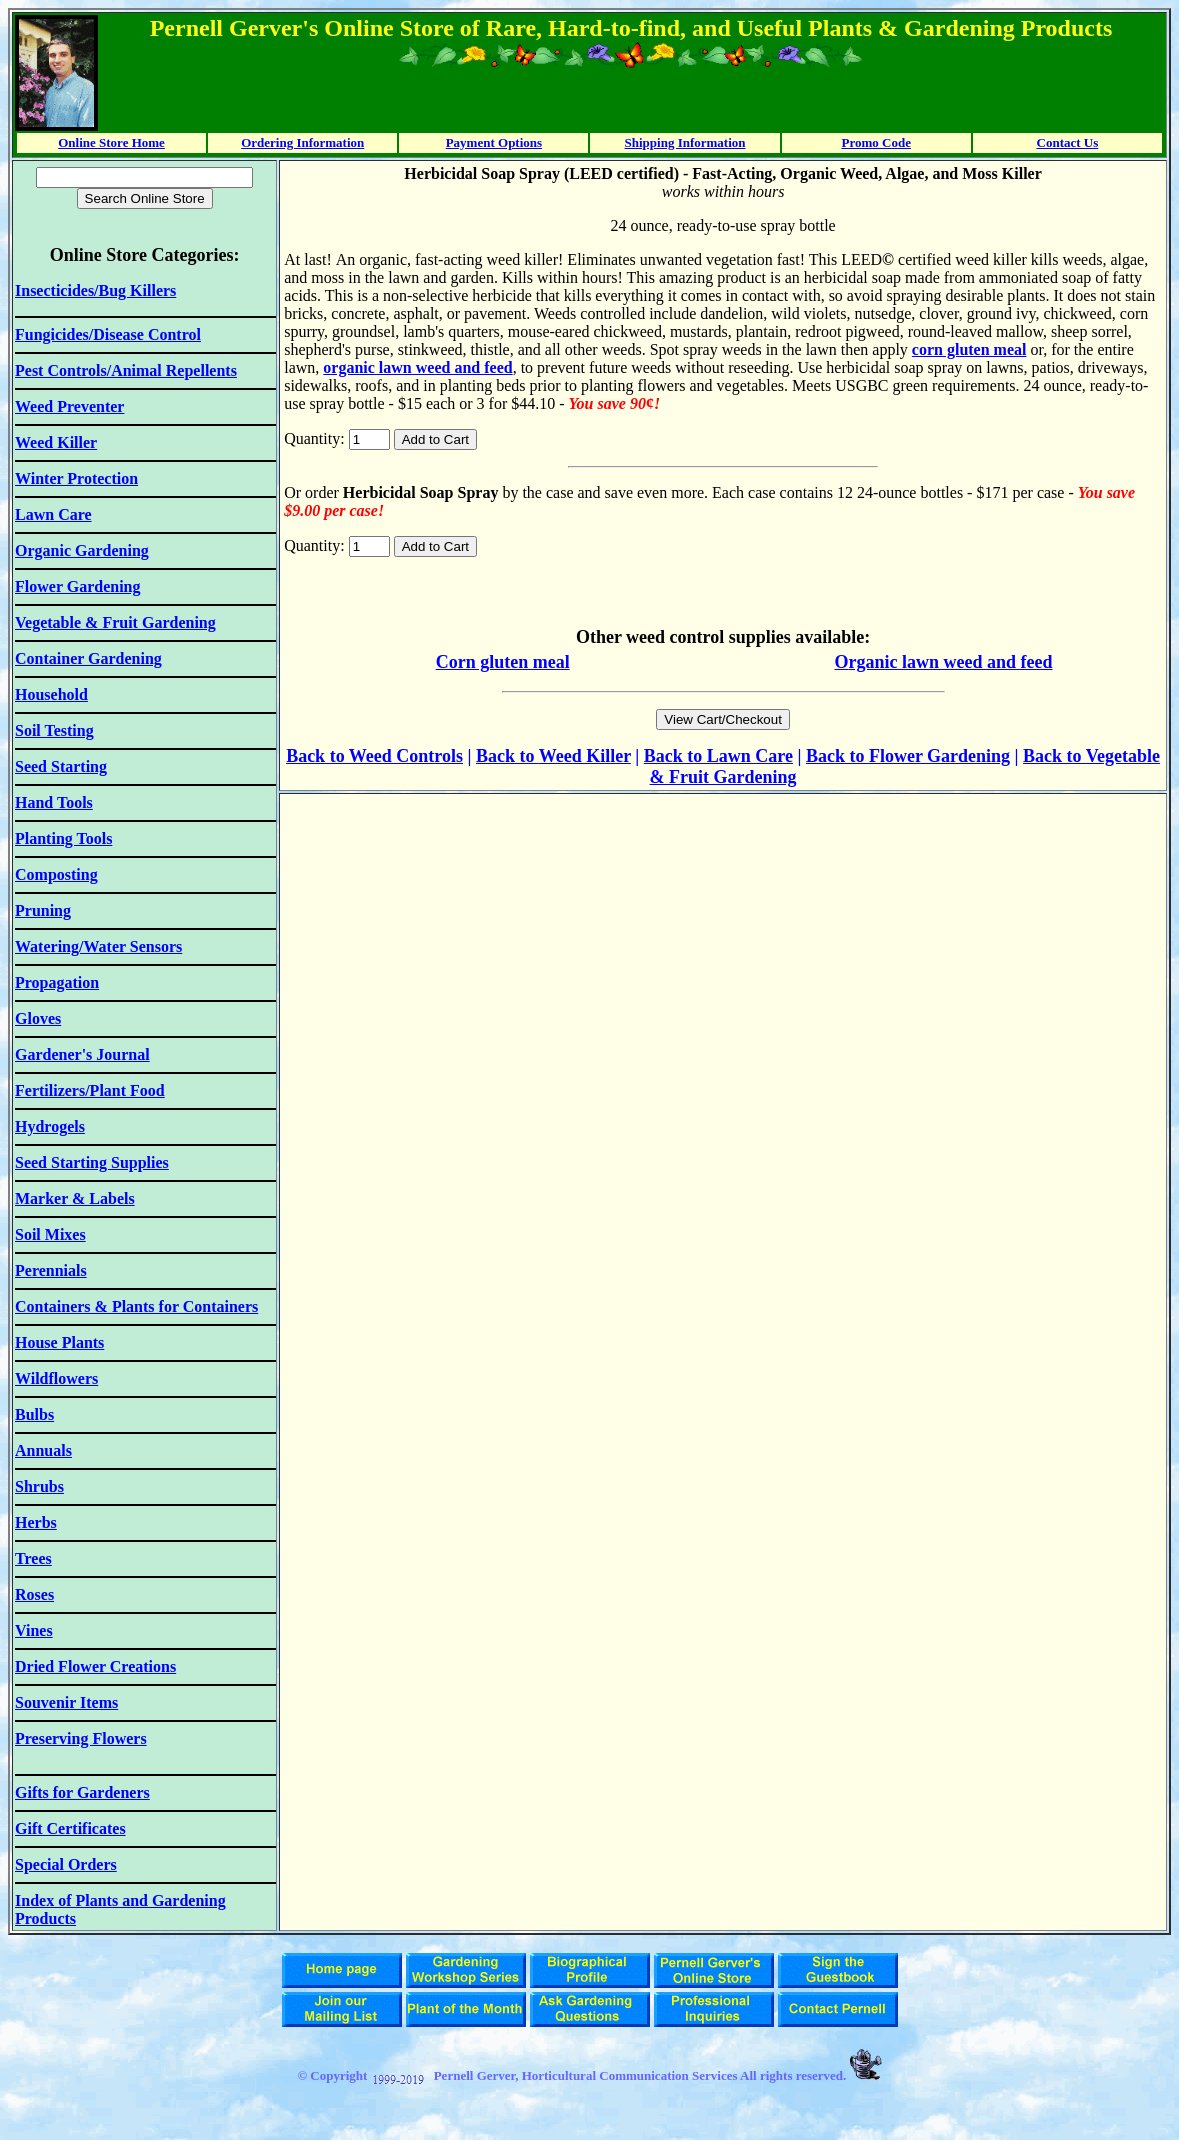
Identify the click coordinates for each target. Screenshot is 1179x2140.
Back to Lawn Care (718, 756)
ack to (513, 756)
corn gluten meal (969, 349)
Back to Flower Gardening (908, 756)
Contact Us (1068, 142)
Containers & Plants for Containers (136, 1306)
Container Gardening (88, 658)
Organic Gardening (82, 550)
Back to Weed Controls (374, 756)
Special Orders (66, 1864)
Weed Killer (585, 756)
